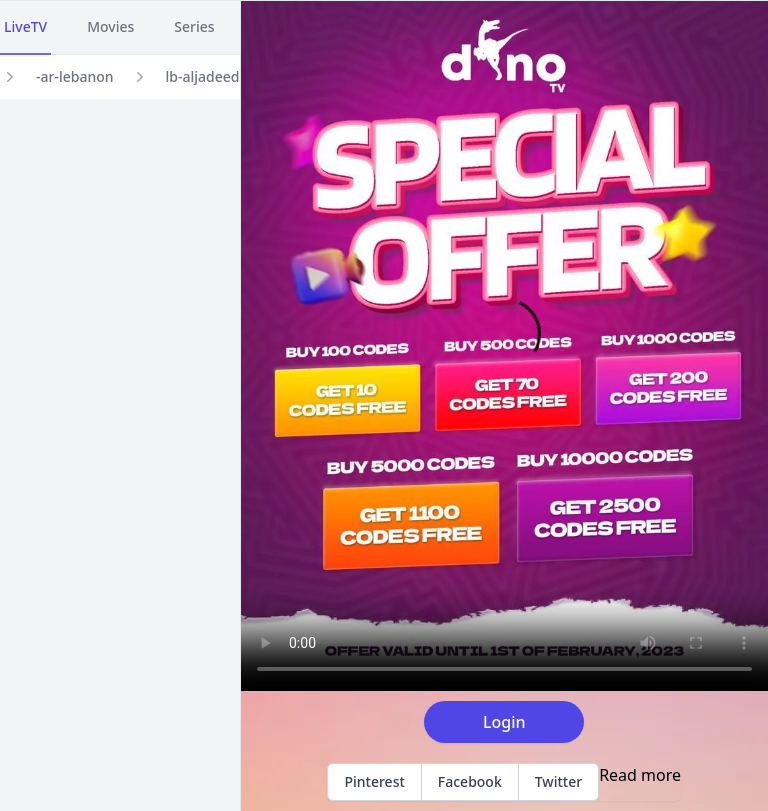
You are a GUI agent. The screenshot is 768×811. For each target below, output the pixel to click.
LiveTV (25, 26)
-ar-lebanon (75, 76)
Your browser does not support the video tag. (504, 346)
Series (194, 26)
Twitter (558, 781)
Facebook (470, 781)
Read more (640, 775)
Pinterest (374, 781)
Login (504, 722)
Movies (110, 26)
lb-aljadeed (203, 76)
